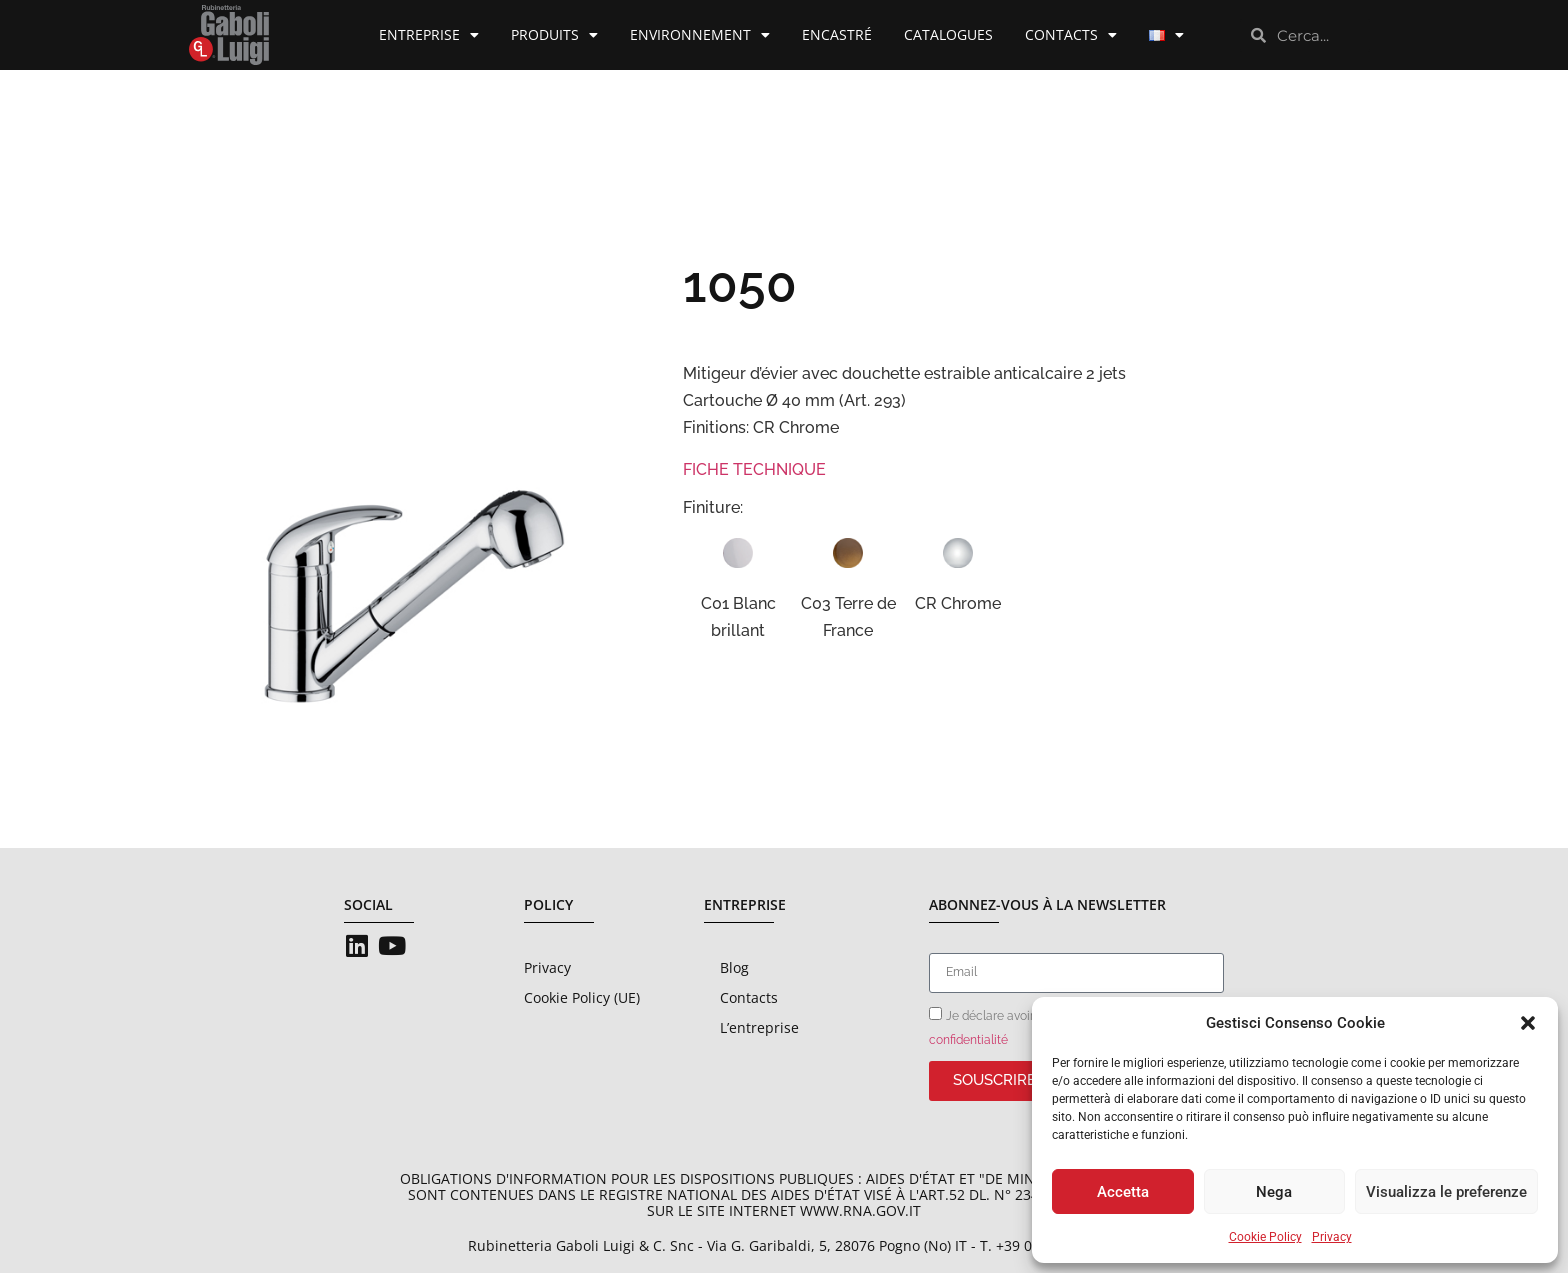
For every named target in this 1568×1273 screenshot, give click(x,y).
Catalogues (948, 34)
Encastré (837, 34)
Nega (1274, 1192)
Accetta (1123, 1192)
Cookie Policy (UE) (582, 997)
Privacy (1332, 1237)
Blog (734, 967)
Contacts (1071, 35)
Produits (554, 35)
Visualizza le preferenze (1446, 1192)
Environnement (700, 35)
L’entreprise (759, 1027)
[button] (1528, 1023)
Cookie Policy (1265, 1237)
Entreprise (429, 35)
